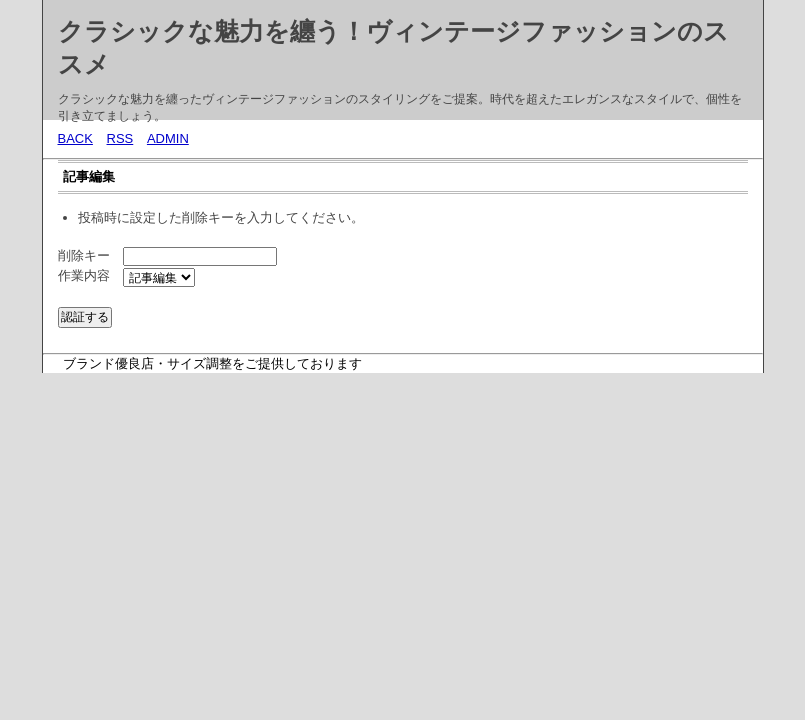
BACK (75, 138)
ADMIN (168, 138)
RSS (120, 138)
